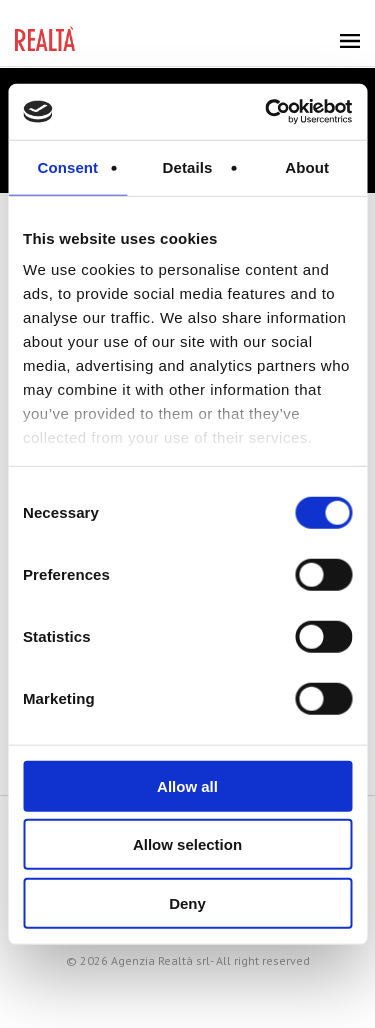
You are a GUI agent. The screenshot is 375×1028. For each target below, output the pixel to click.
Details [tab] (188, 166)
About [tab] (307, 166)
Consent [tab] (67, 166)
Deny (187, 902)
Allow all (187, 785)
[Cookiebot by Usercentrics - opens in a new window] (267, 112)
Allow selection (187, 844)
